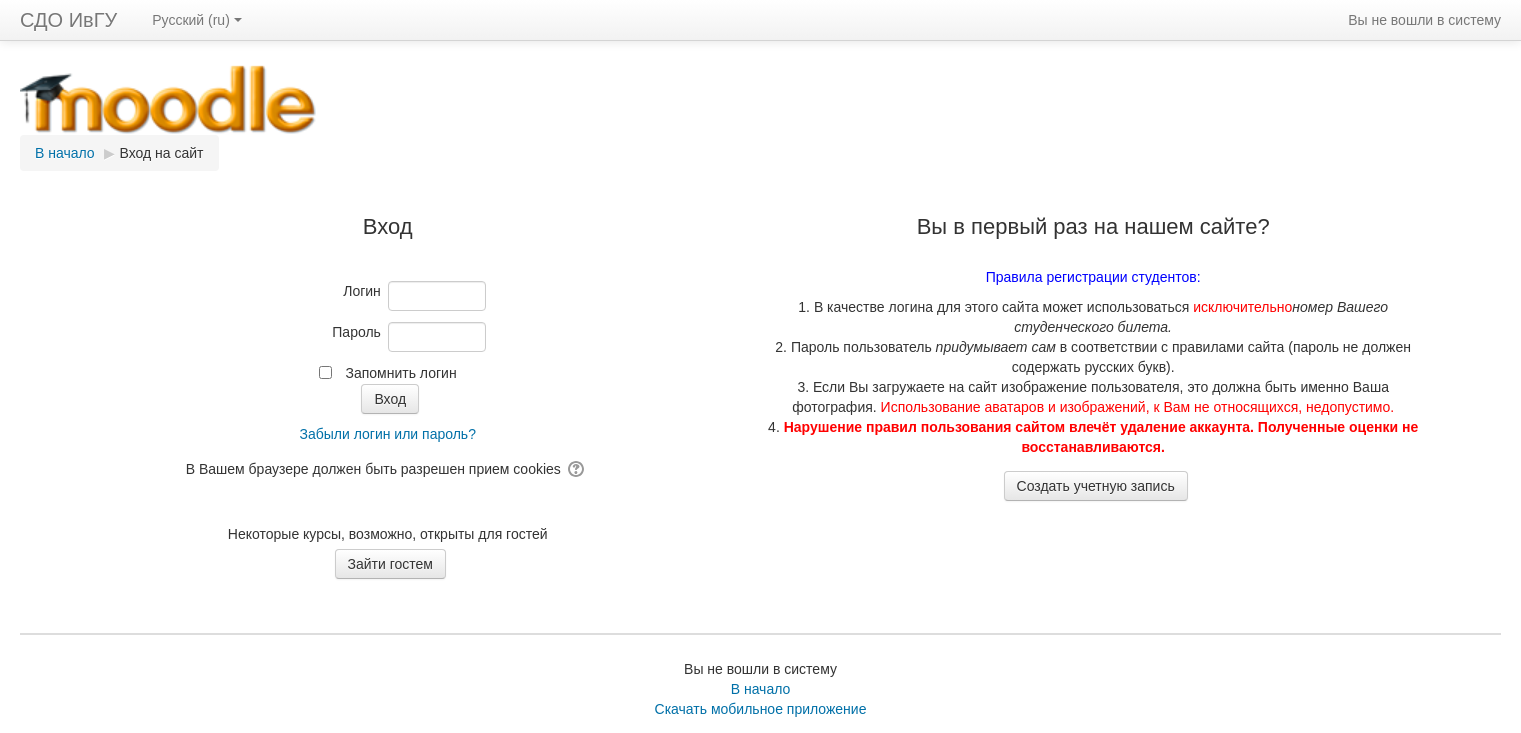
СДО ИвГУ (68, 20)
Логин (362, 291)
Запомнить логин (400, 373)
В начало (761, 689)
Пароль (356, 332)
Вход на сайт (162, 153)
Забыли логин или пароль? (387, 434)
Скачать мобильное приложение (761, 709)
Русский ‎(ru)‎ (197, 20)
